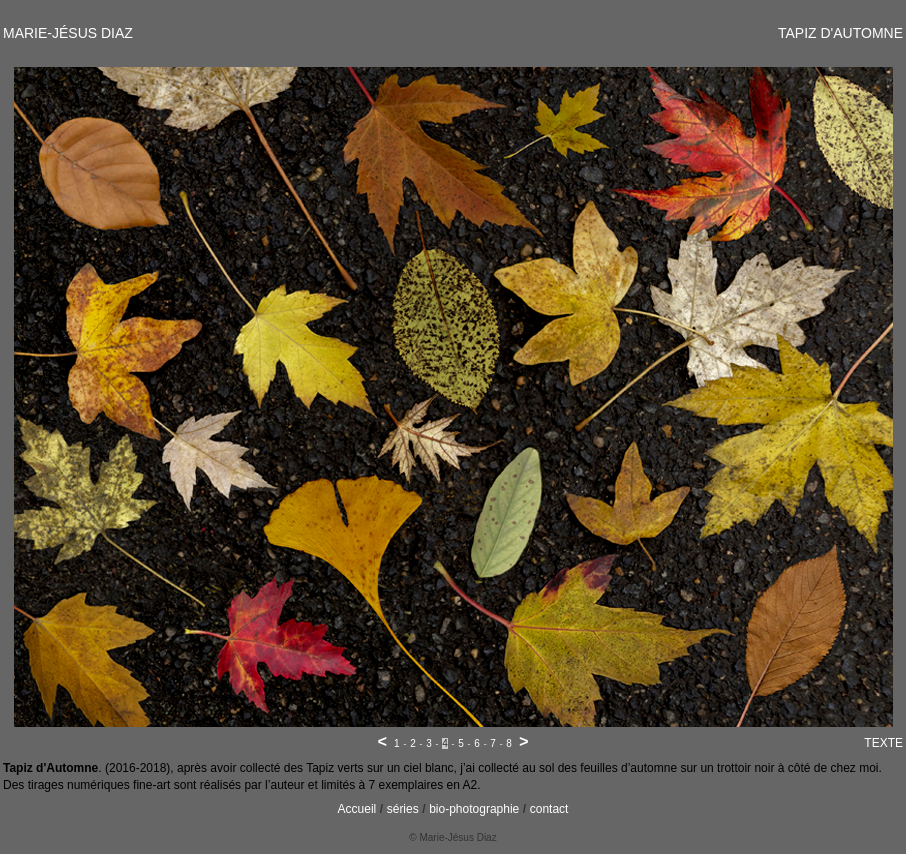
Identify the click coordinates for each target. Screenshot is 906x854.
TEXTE (883, 743)
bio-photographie (474, 809)
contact (549, 809)
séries (403, 809)
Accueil (357, 809)
